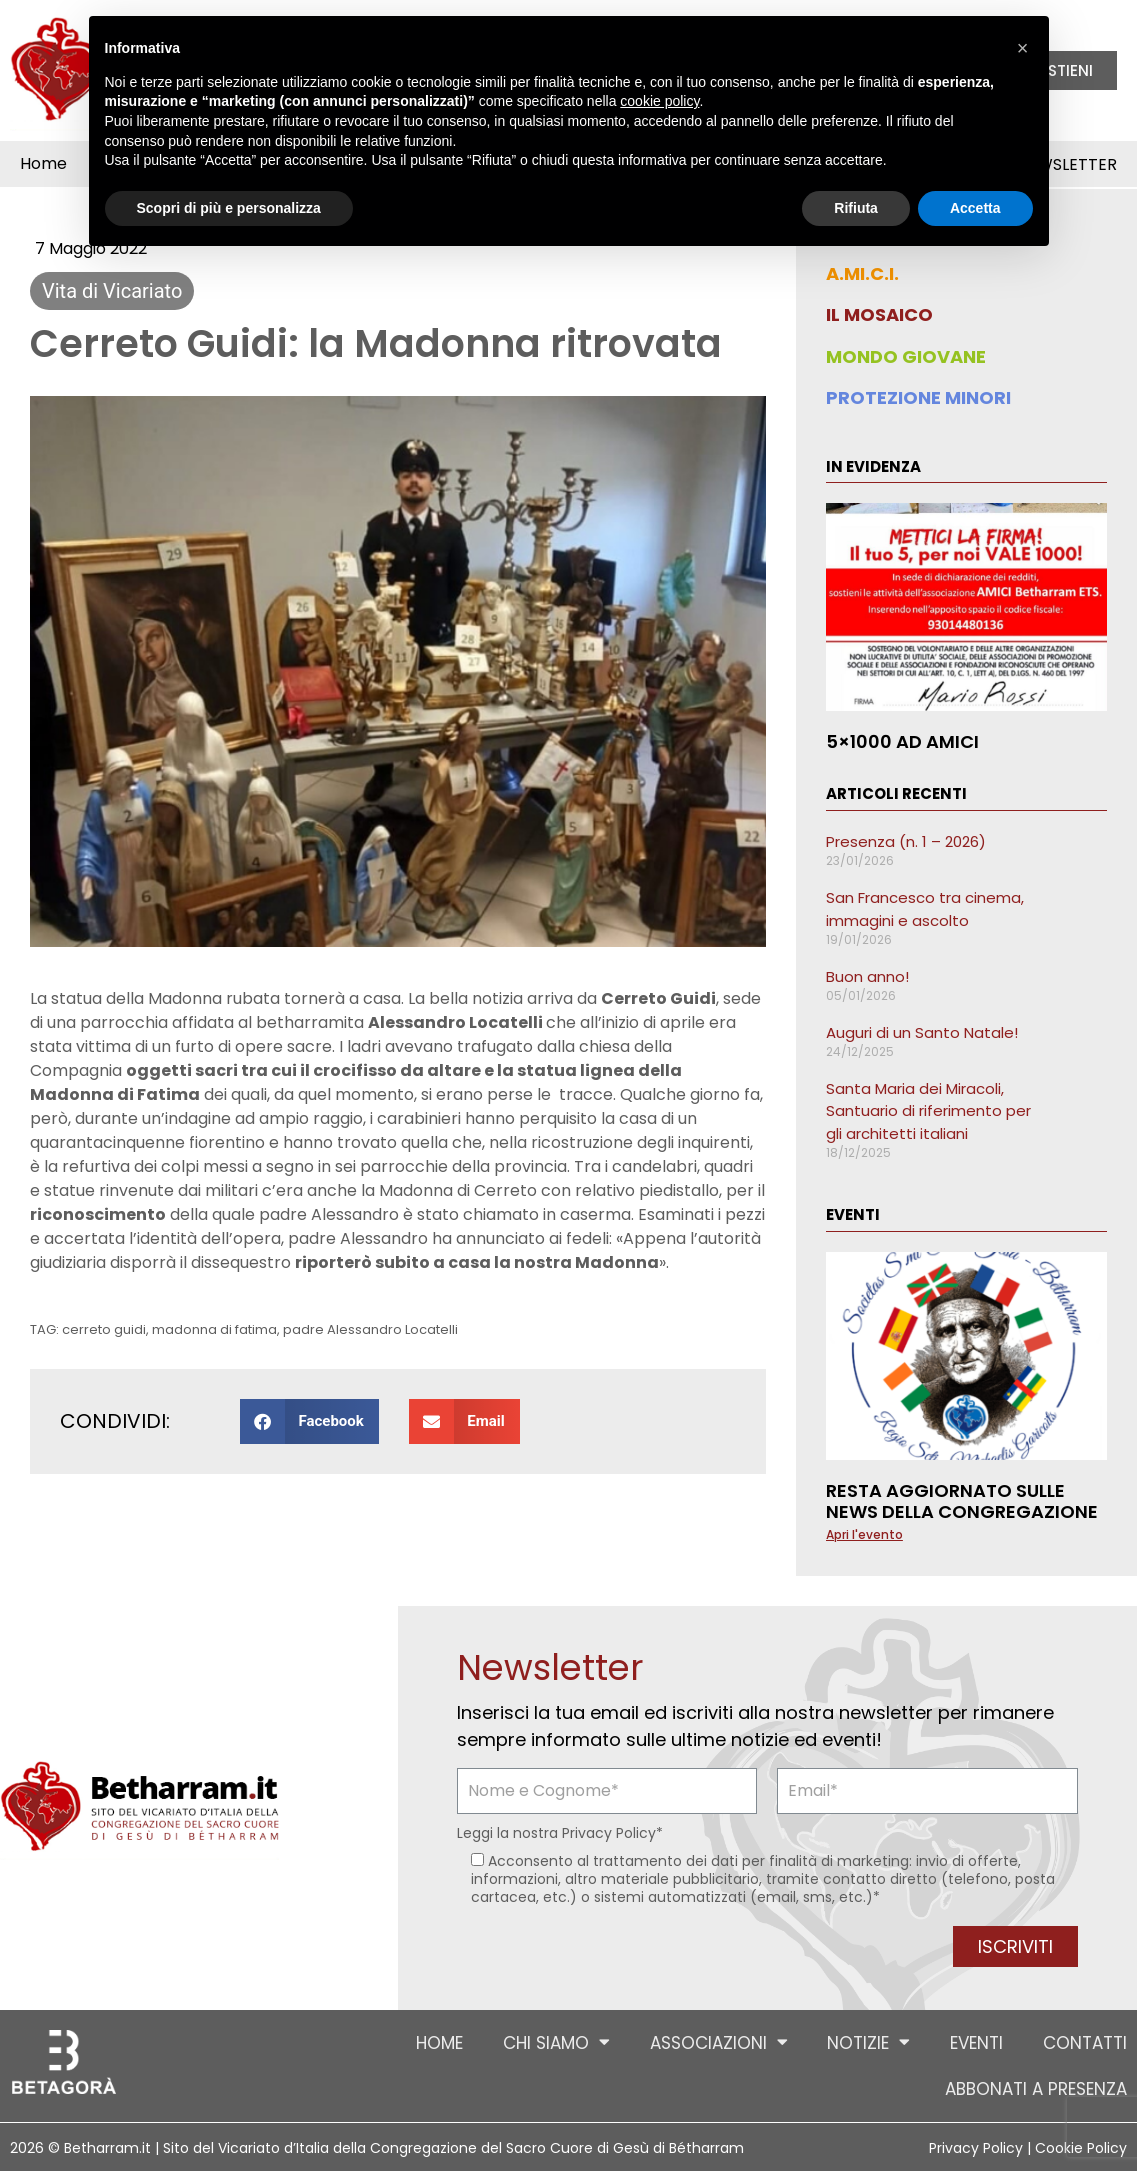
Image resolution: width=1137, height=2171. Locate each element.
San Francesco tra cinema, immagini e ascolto (925, 909)
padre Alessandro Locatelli (370, 1329)
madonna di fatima (214, 1329)
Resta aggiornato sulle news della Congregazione (962, 1501)
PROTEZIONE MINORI (918, 397)
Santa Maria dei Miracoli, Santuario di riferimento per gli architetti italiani (928, 1111)
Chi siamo (555, 2042)
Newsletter (1067, 164)
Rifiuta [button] (856, 208)
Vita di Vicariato (112, 291)
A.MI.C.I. (862, 273)
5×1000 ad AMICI (902, 741)
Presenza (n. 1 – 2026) (906, 841)
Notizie (868, 2042)
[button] (309, 1421)
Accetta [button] (975, 208)
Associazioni (718, 2042)
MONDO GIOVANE (906, 356)
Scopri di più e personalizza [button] (229, 208)
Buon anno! (867, 976)
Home (43, 163)
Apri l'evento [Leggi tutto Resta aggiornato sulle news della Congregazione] (864, 1534)
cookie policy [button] (659, 101)
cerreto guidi (104, 1329)
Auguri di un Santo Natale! (922, 1032)
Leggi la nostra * (560, 1833)
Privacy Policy (609, 1833)
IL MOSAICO (879, 314)
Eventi (976, 2043)
